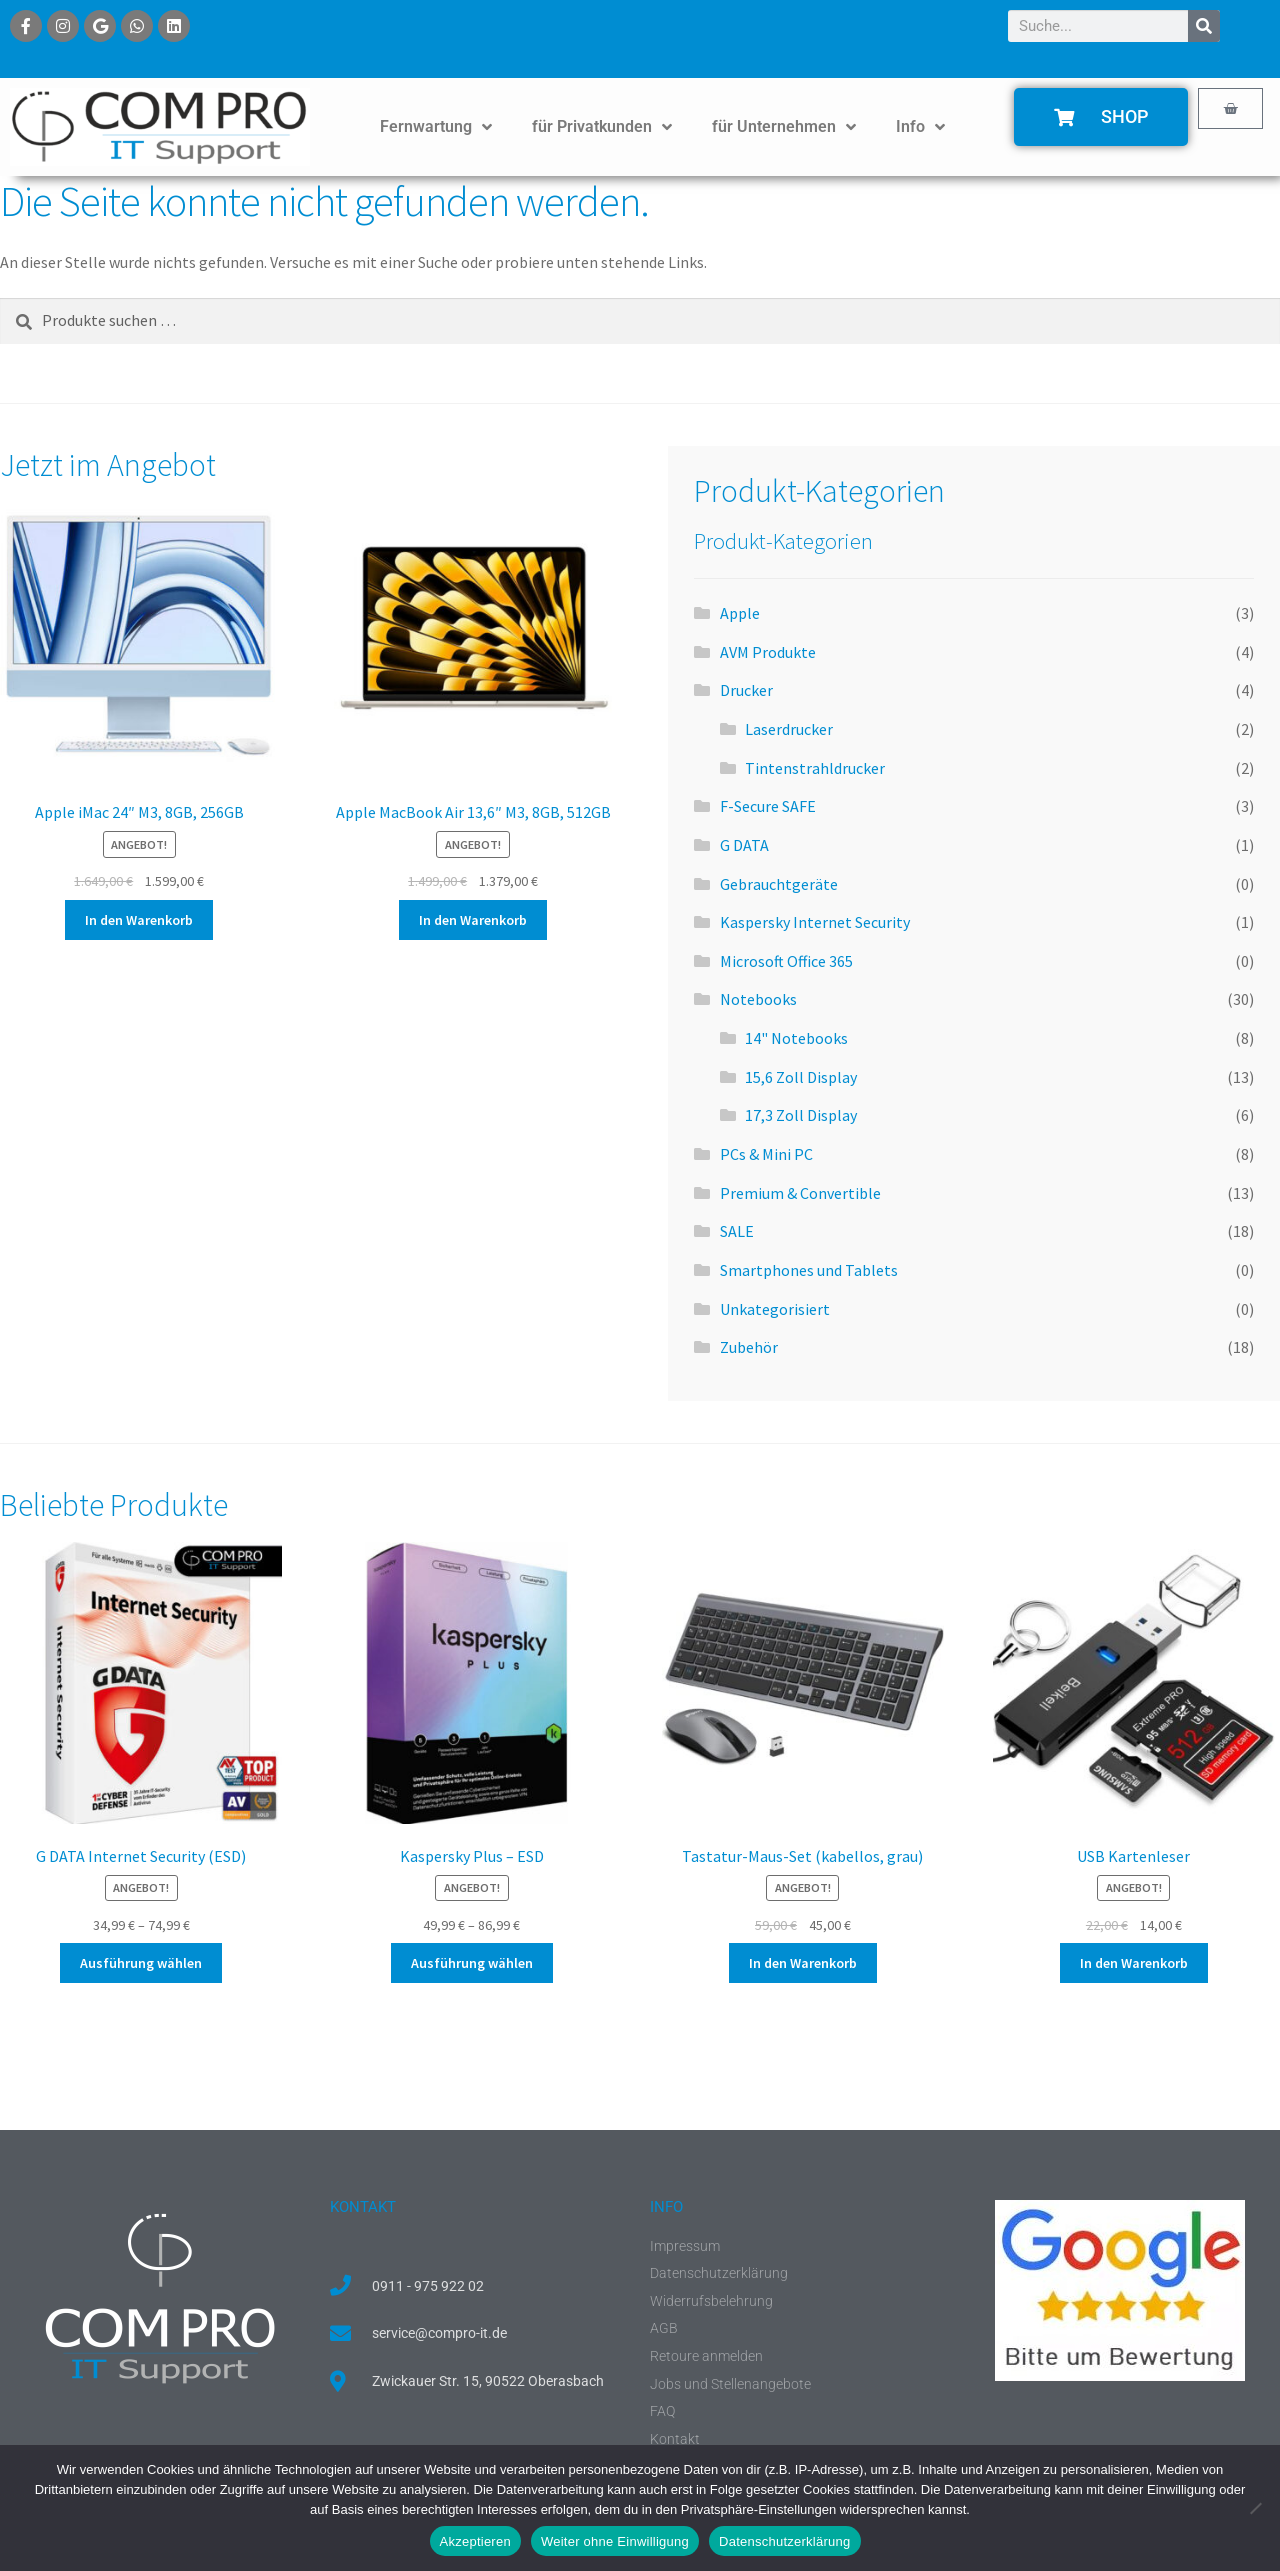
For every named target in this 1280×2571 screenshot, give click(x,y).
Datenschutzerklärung (784, 2541)
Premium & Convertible (800, 1193)
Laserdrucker (789, 729)
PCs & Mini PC (766, 1154)
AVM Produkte (768, 652)
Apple (740, 613)
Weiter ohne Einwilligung (615, 2541)
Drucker (746, 690)
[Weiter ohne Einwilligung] (1255, 2508)
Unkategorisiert (775, 1309)
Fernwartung (436, 127)
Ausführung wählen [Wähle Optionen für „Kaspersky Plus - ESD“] (472, 1963)
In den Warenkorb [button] (139, 920)
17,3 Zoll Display (801, 1115)
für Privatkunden (602, 127)
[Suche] (1204, 26)
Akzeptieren (475, 2541)
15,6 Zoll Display (801, 1077)
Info (920, 127)
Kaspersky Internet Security (815, 922)
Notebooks (758, 999)
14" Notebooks (796, 1038)
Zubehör (749, 1347)
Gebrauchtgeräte (779, 884)
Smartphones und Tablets (809, 1270)
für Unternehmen (784, 127)
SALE (737, 1231)
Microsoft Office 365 (786, 961)
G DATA (744, 845)
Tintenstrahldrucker (815, 768)
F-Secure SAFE (768, 806)
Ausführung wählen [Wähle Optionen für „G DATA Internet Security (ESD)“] (141, 1963)
